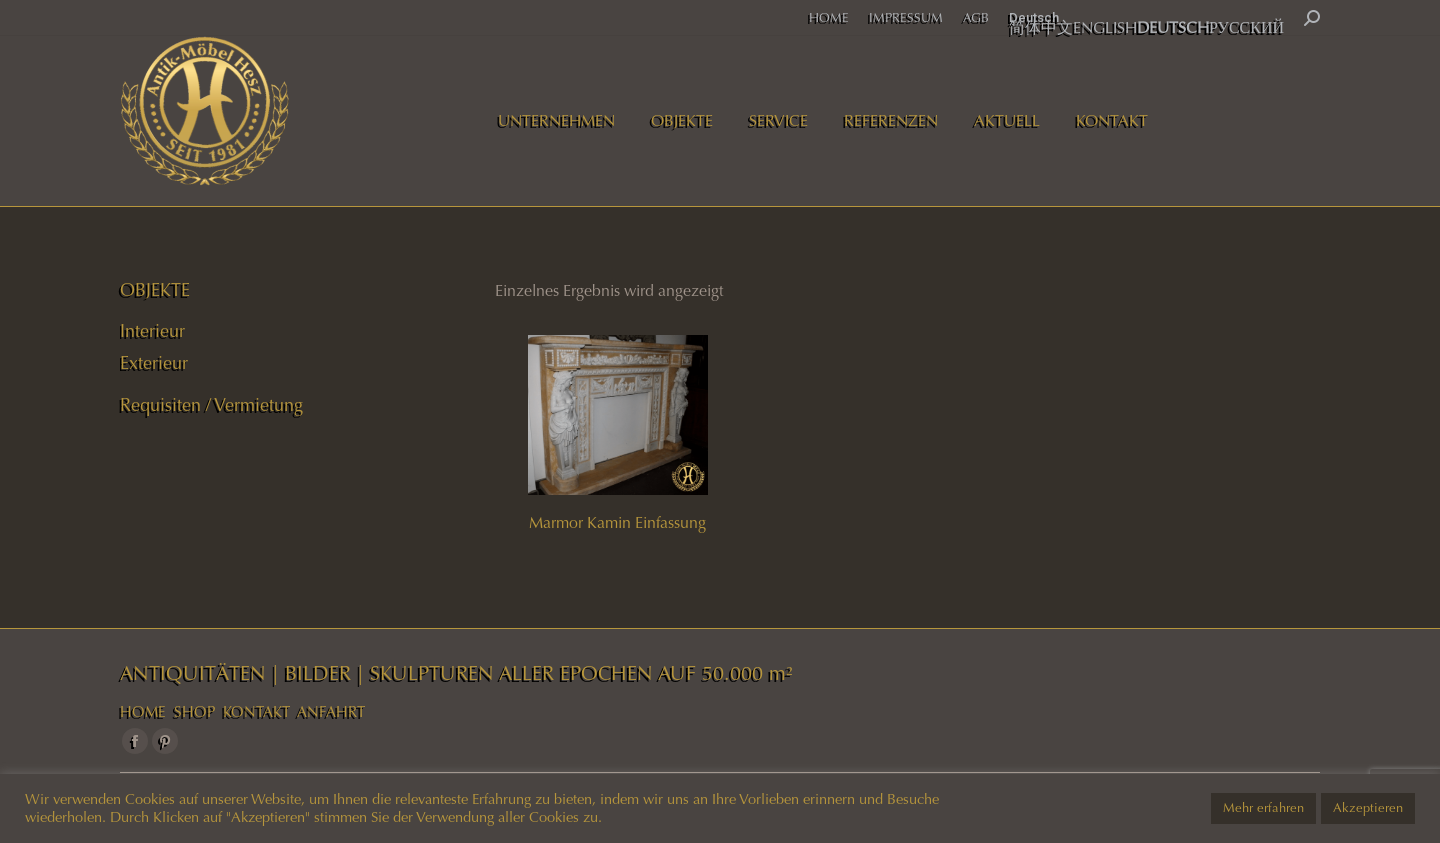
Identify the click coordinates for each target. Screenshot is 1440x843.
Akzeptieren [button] (1368, 808)
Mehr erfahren (1263, 808)
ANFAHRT (331, 712)
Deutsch (1034, 17)
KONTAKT (256, 712)
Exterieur (154, 363)
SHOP (194, 712)
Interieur (152, 331)
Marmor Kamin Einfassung (617, 522)
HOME (143, 712)
